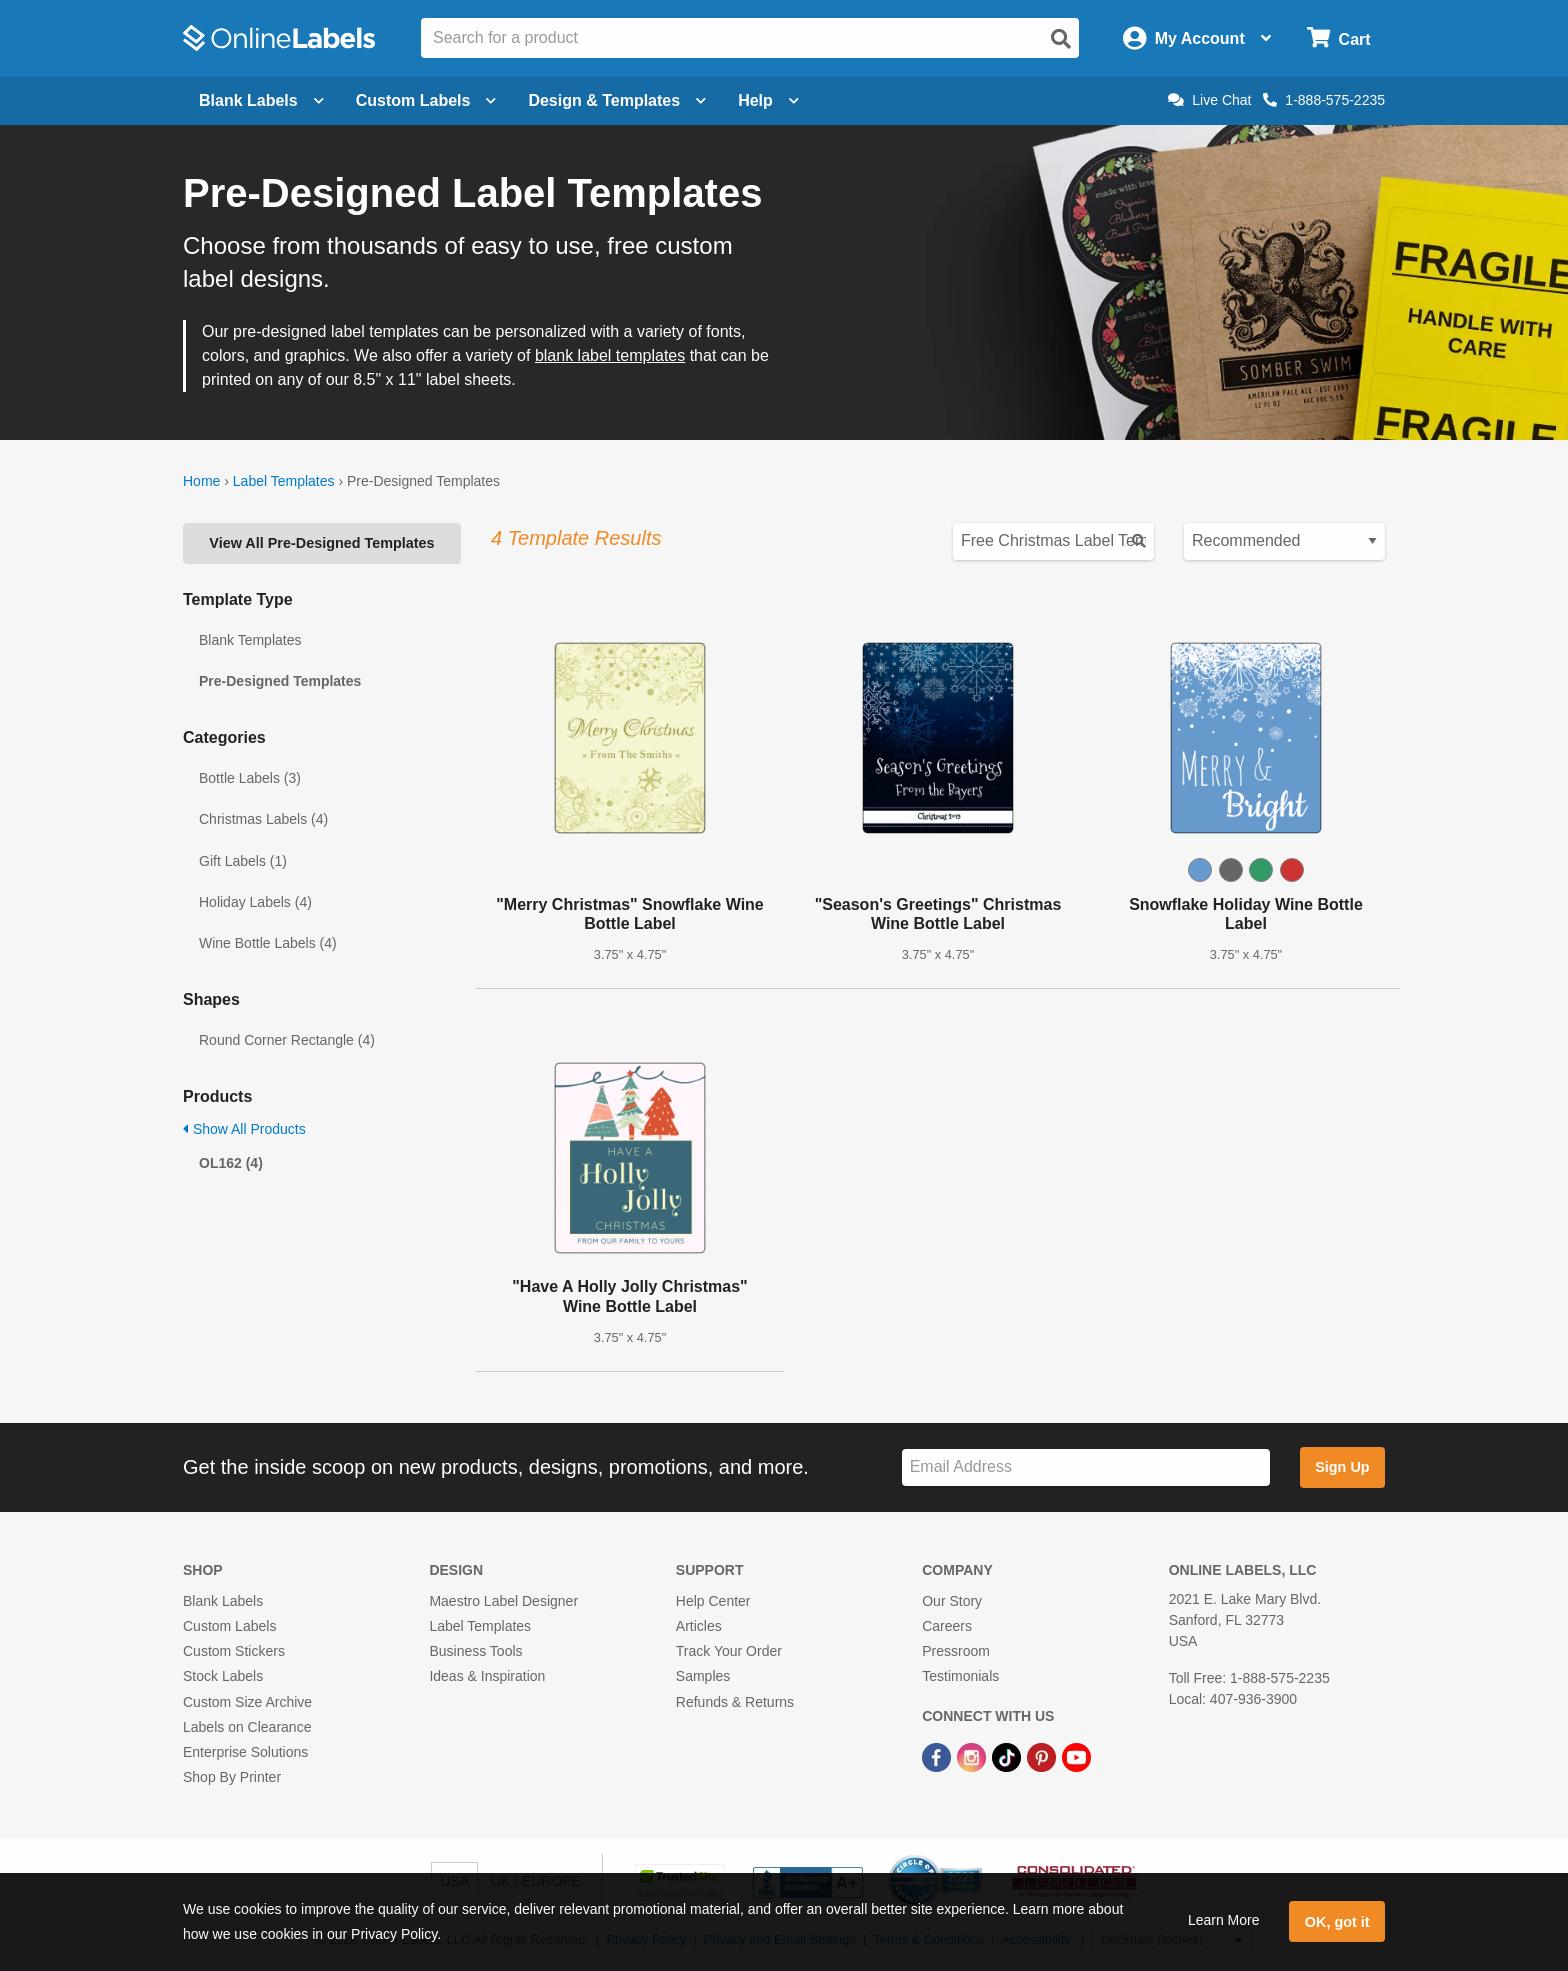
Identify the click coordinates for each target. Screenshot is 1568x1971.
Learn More (1224, 1920)
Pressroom (956, 1651)
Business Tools (475, 1651)
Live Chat (1209, 100)
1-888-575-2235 (1324, 100)
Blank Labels (223, 1601)
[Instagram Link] (973, 1756)
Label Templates (284, 481)
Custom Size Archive (247, 1702)
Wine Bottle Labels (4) (268, 943)
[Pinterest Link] (1043, 1756)
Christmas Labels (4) (263, 819)
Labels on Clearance (247, 1727)
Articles (699, 1626)
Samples (703, 1676)
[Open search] (1061, 39)
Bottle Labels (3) (250, 778)
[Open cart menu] (1338, 38)
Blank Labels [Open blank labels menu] (261, 100)
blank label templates (610, 355)
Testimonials (960, 1676)
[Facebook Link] (938, 1756)
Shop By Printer (232, 1777)
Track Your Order (729, 1651)
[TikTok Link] (1008, 1756)
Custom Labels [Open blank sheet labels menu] (426, 100)
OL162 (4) (231, 1163)
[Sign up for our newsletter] (1086, 1467)
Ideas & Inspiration (487, 1676)
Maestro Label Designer (503, 1601)
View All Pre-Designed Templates (321, 543)
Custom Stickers (234, 1651)
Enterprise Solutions (245, 1752)
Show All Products (244, 1129)
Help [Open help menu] (768, 100)
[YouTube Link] (1076, 1756)
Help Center (713, 1601)
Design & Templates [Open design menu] (617, 100)
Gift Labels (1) (243, 861)
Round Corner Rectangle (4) (287, 1040)
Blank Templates (250, 640)
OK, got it (1337, 1922)
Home (201, 481)
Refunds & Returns (735, 1702)
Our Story (952, 1601)
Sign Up (1342, 1467)
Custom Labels (229, 1626)
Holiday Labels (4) (255, 902)
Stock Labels (223, 1676)
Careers (947, 1626)
